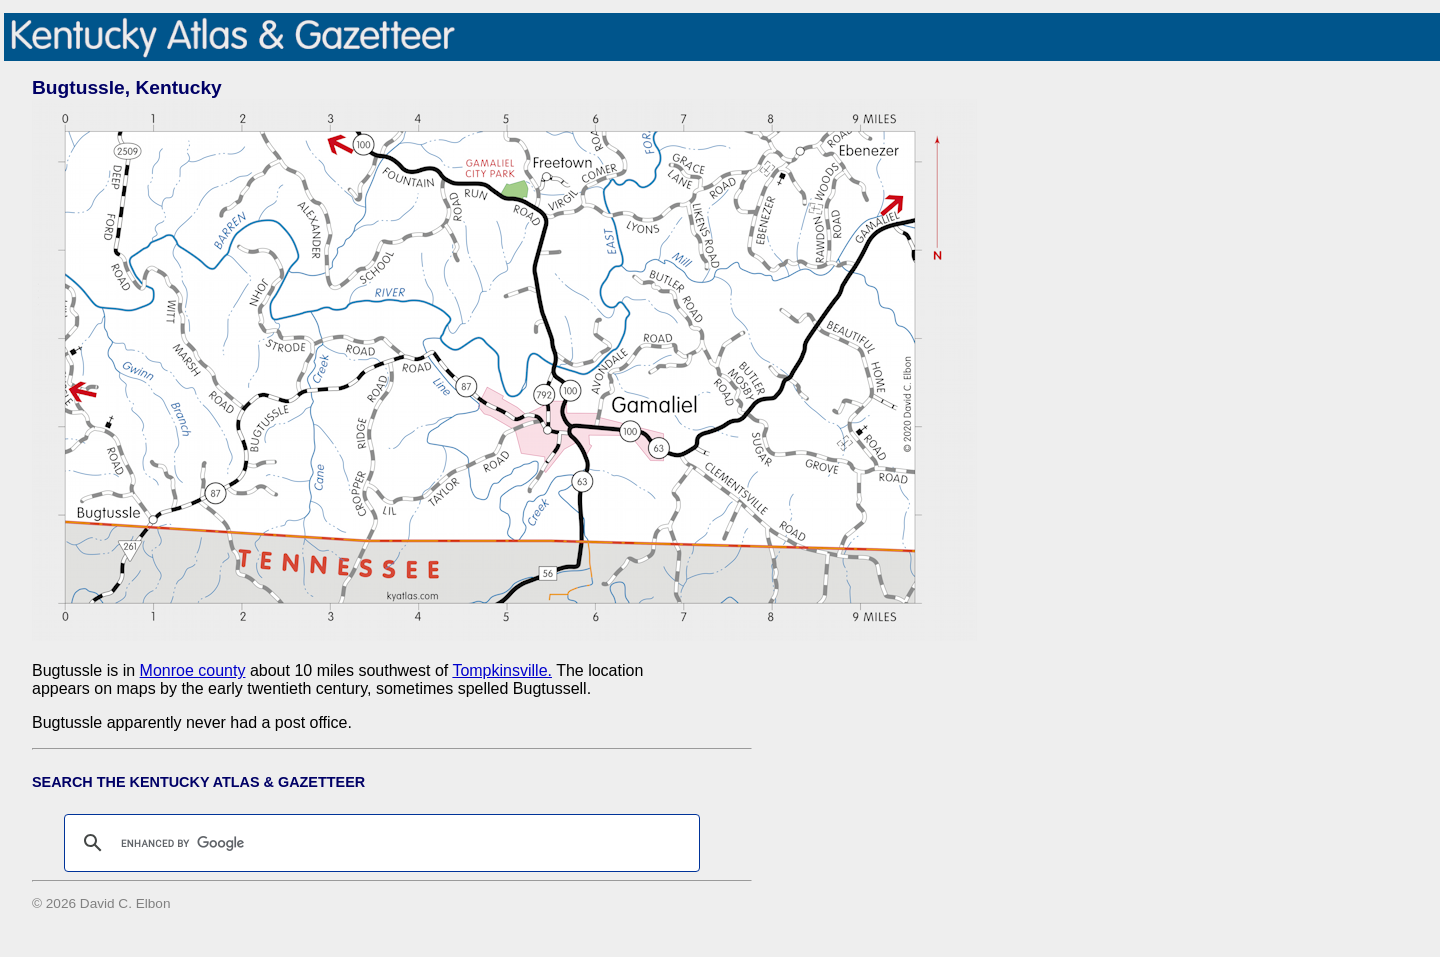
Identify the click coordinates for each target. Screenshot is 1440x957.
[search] (379, 843)
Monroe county (193, 670)
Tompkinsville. (502, 670)
